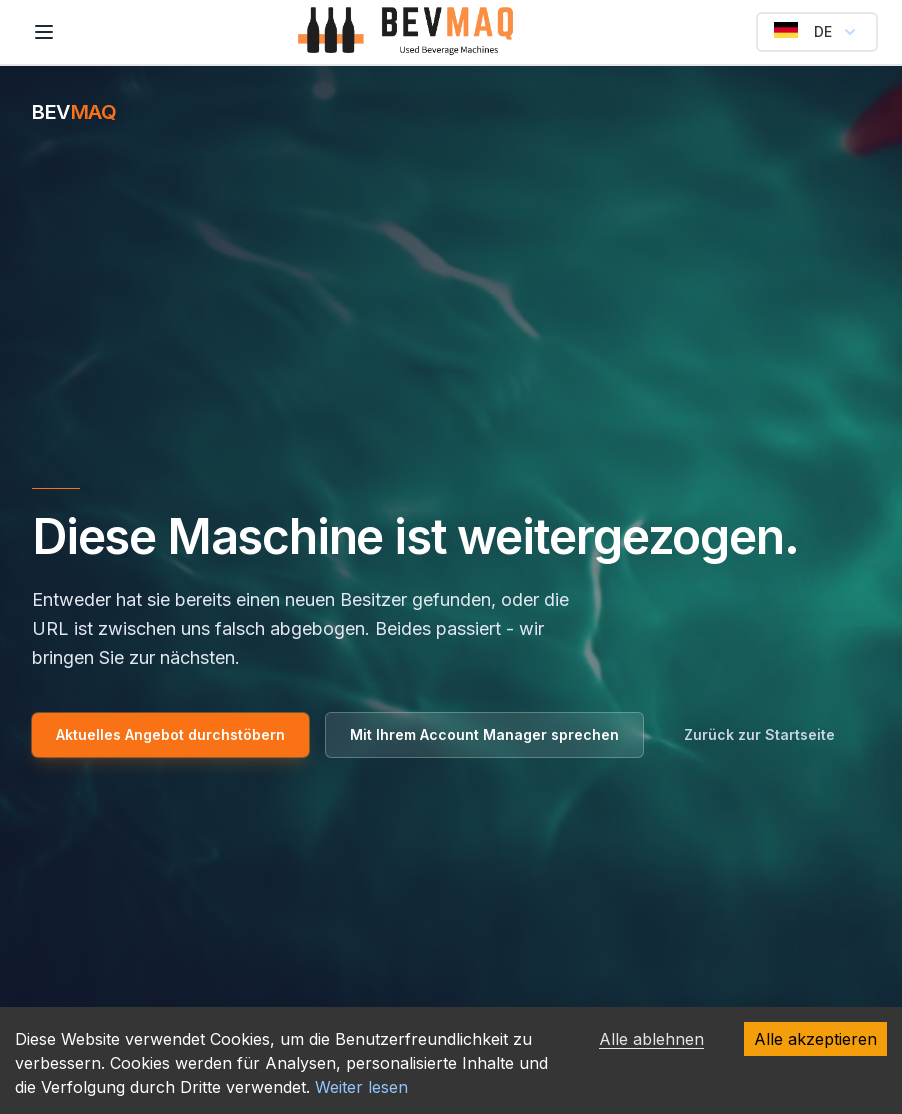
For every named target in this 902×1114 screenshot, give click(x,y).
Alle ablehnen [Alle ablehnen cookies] (651, 1039)
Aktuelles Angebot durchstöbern (170, 734)
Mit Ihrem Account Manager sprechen (484, 734)
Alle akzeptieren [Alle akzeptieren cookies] (815, 1039)
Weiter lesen (361, 1087)
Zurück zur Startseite (759, 734)
